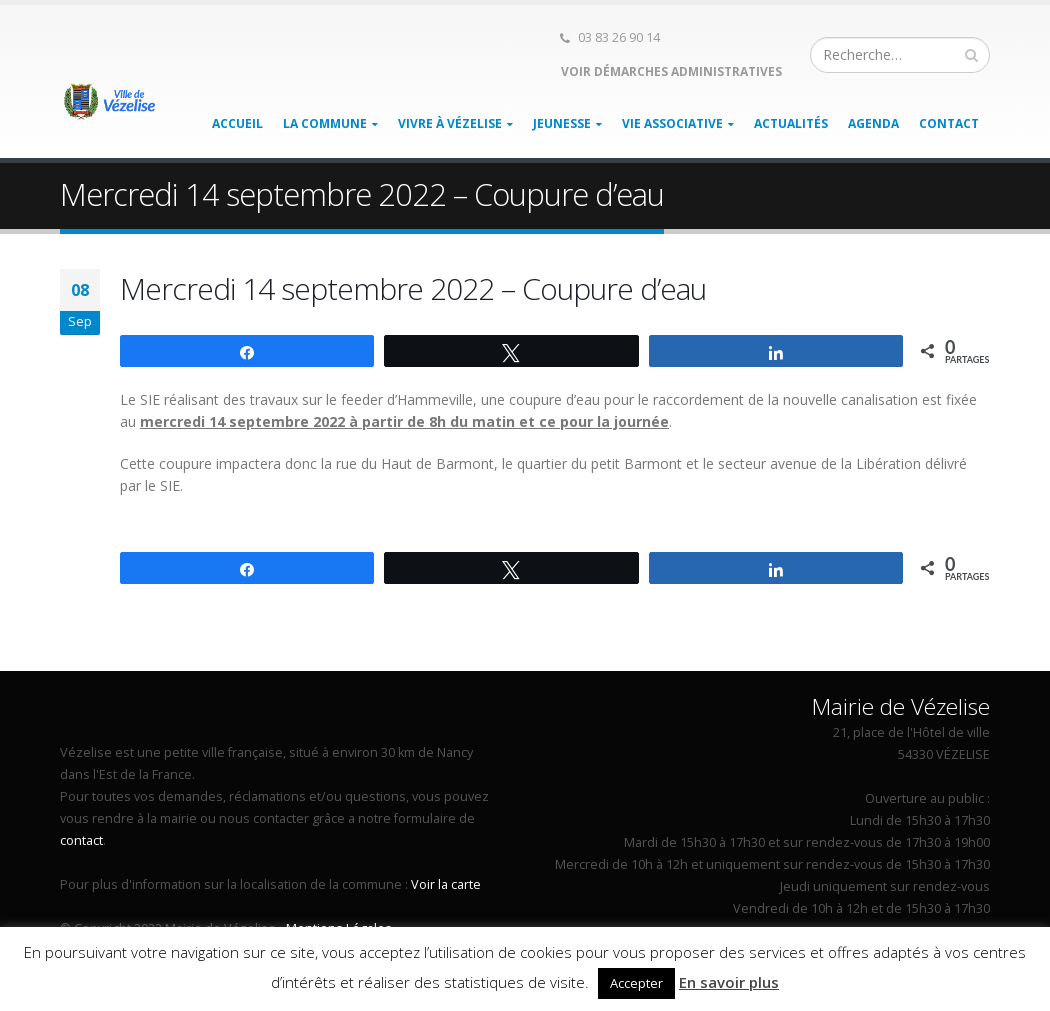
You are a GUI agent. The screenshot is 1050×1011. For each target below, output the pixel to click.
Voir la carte (446, 884)
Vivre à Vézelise (450, 123)
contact (81, 840)
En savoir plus (729, 982)
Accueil (237, 123)
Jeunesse (562, 123)
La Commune (325, 123)
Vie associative (672, 123)
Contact (949, 123)
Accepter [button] (636, 983)
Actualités (791, 123)
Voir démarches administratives (670, 71)
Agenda (873, 123)
